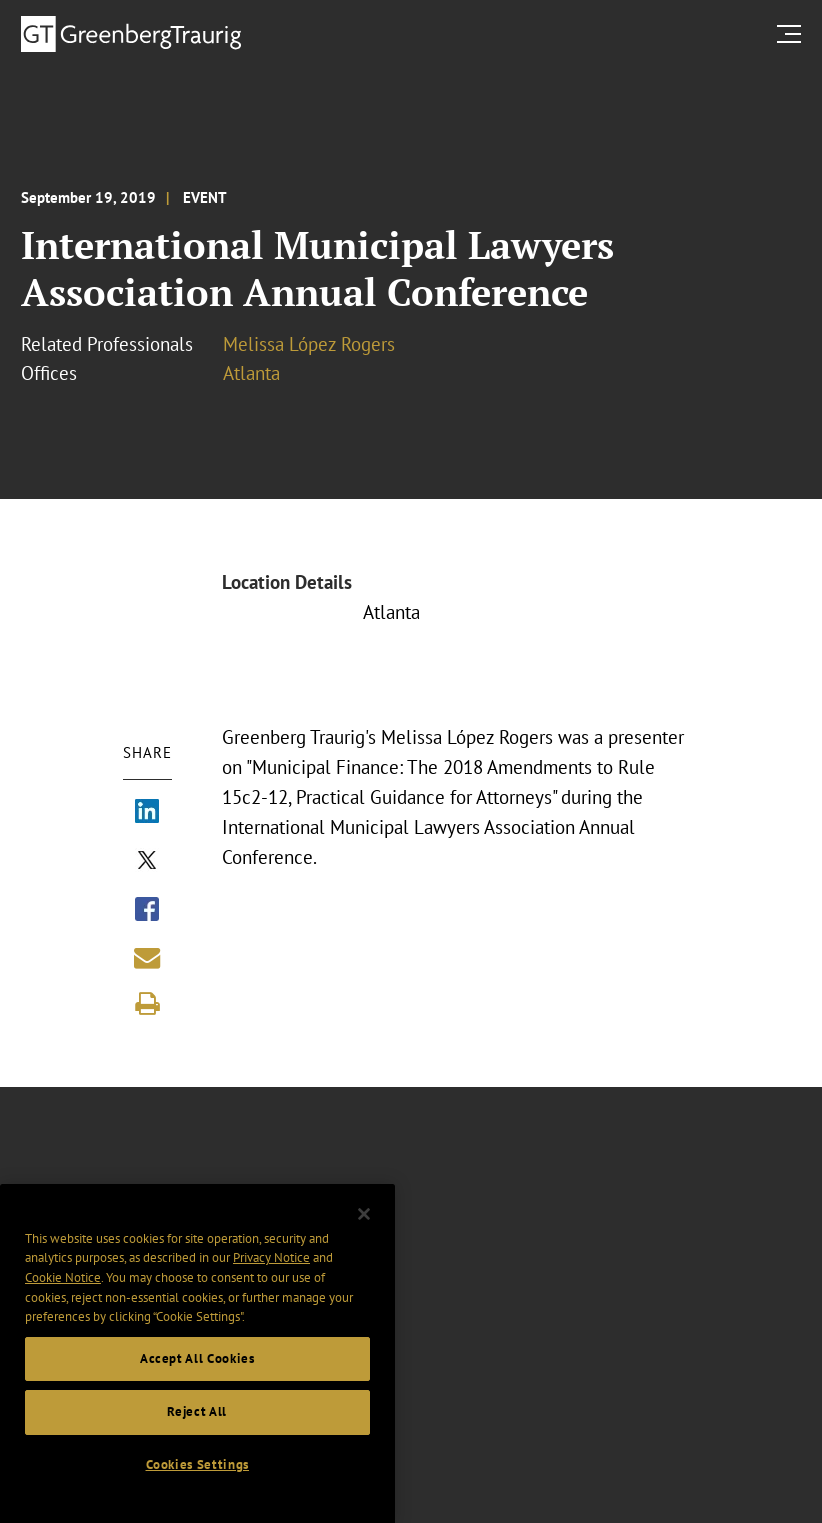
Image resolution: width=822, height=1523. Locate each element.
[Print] (147, 1004)
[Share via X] (147, 862)
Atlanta (251, 373)
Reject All (197, 1438)
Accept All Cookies (197, 1385)
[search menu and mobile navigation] (793, 33)
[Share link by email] (147, 958)
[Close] (364, 1241)
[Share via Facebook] (147, 911)
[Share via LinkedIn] (147, 813)
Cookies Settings (198, 1491)
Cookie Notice (63, 1304)
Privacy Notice (271, 1284)
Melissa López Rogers (309, 344)
